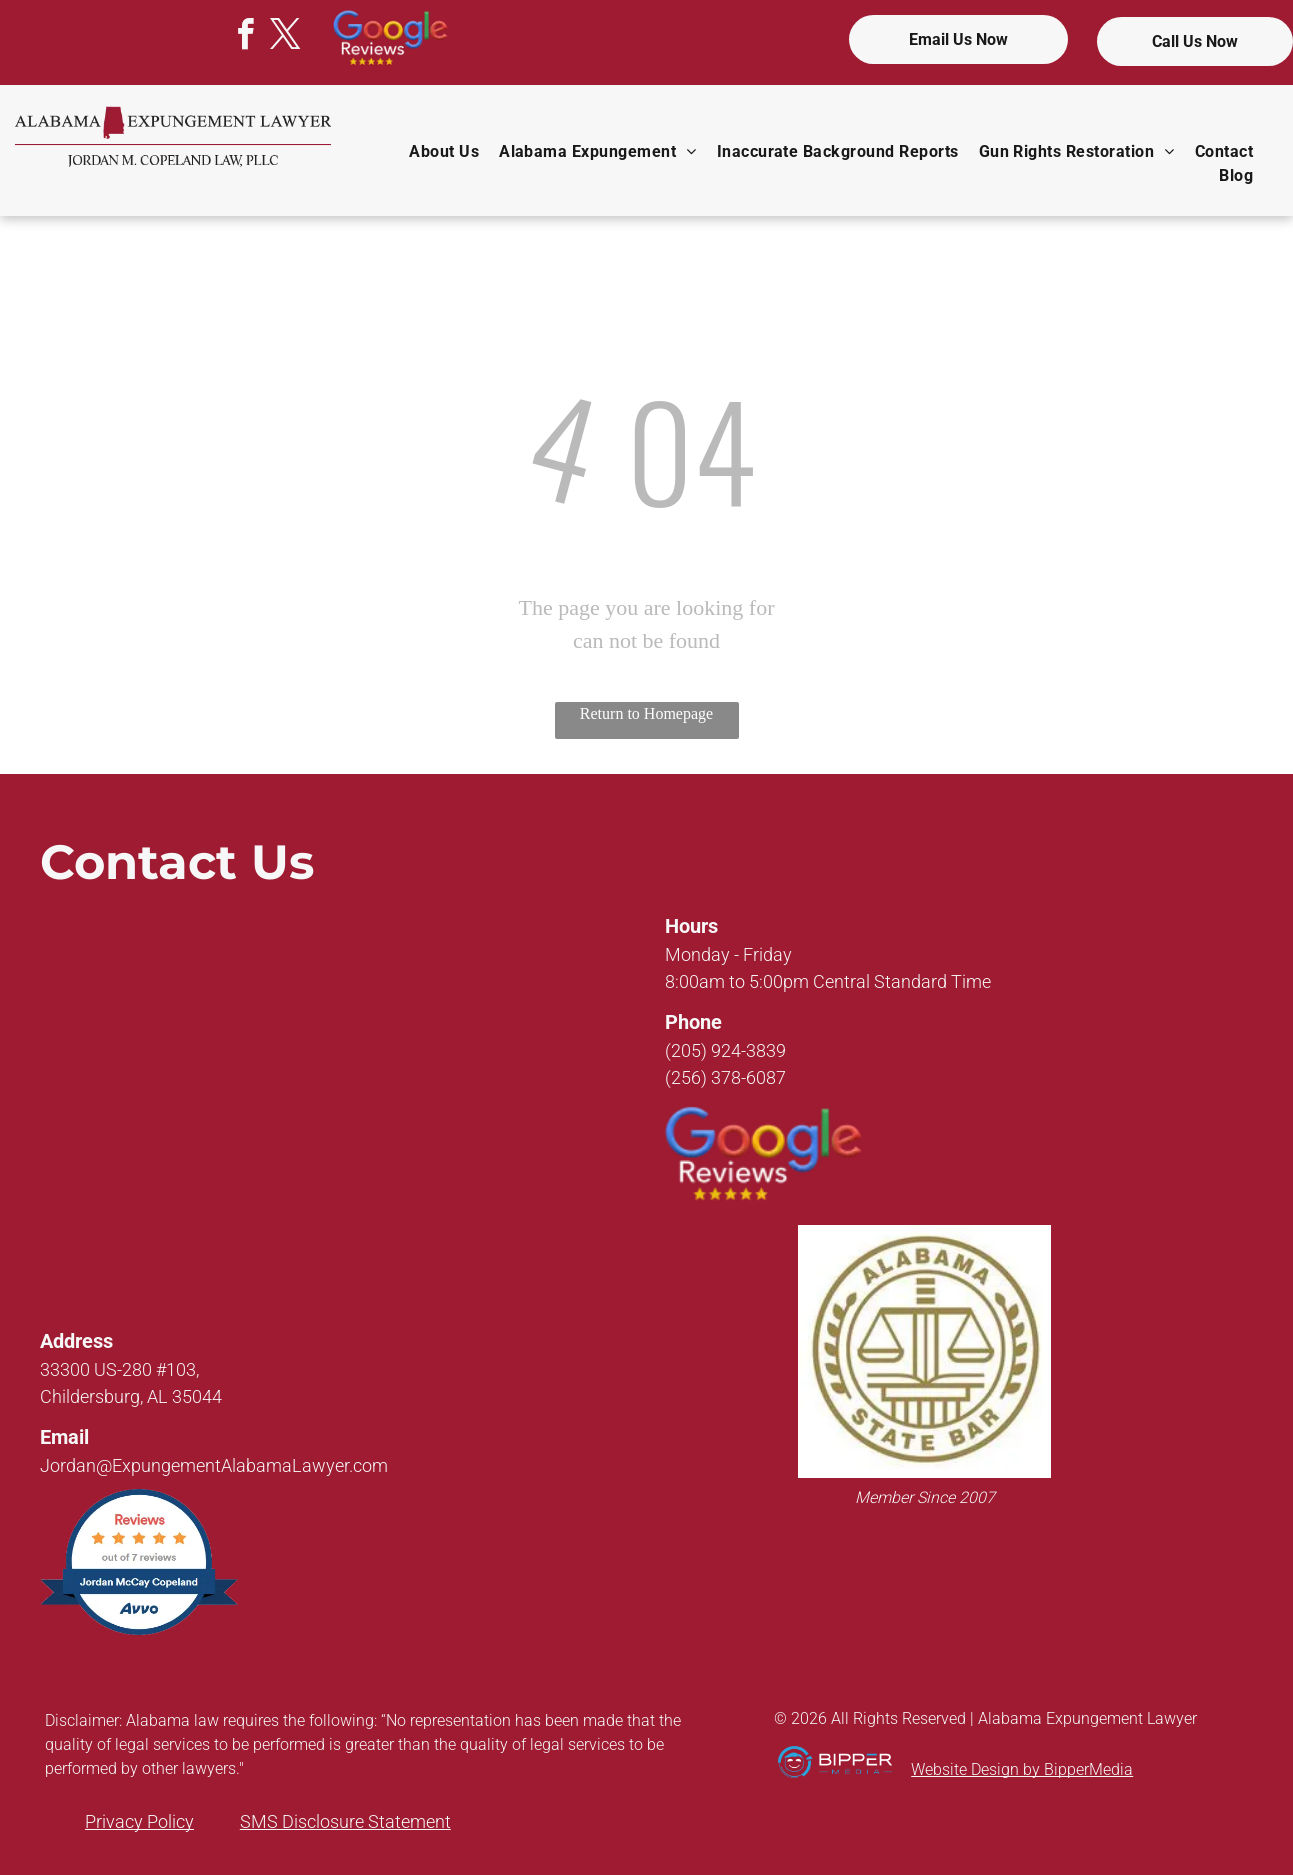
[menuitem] (444, 152)
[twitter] (286, 37)
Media (1111, 1769)
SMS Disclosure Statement (345, 1821)
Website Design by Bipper (1000, 1769)
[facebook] (246, 37)
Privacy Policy (139, 1821)
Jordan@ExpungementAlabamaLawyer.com (214, 1465)
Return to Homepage (646, 713)
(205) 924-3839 (725, 1050)
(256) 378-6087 (725, 1077)
